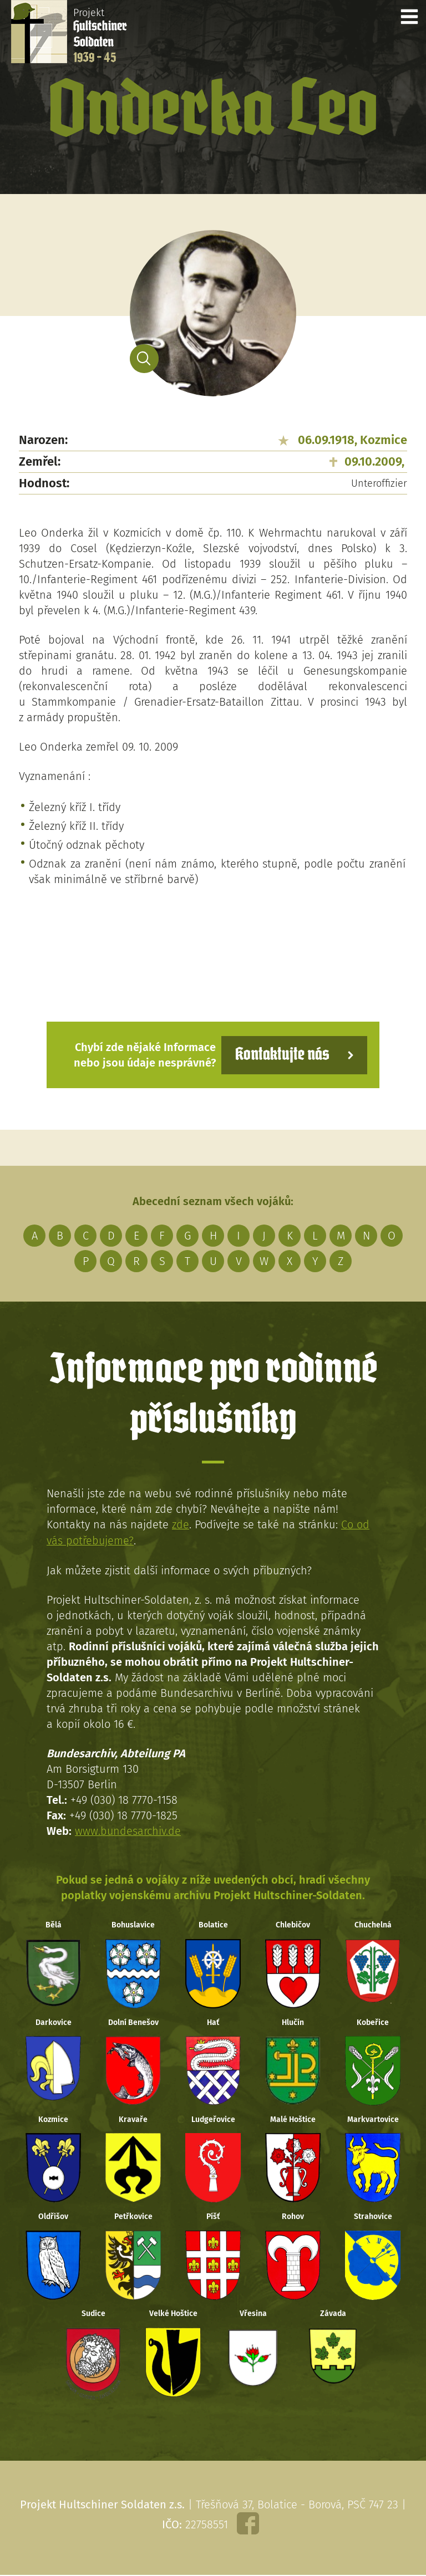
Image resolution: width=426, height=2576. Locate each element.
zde (180, 1524)
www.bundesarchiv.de (128, 1830)
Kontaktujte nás (281, 1055)
